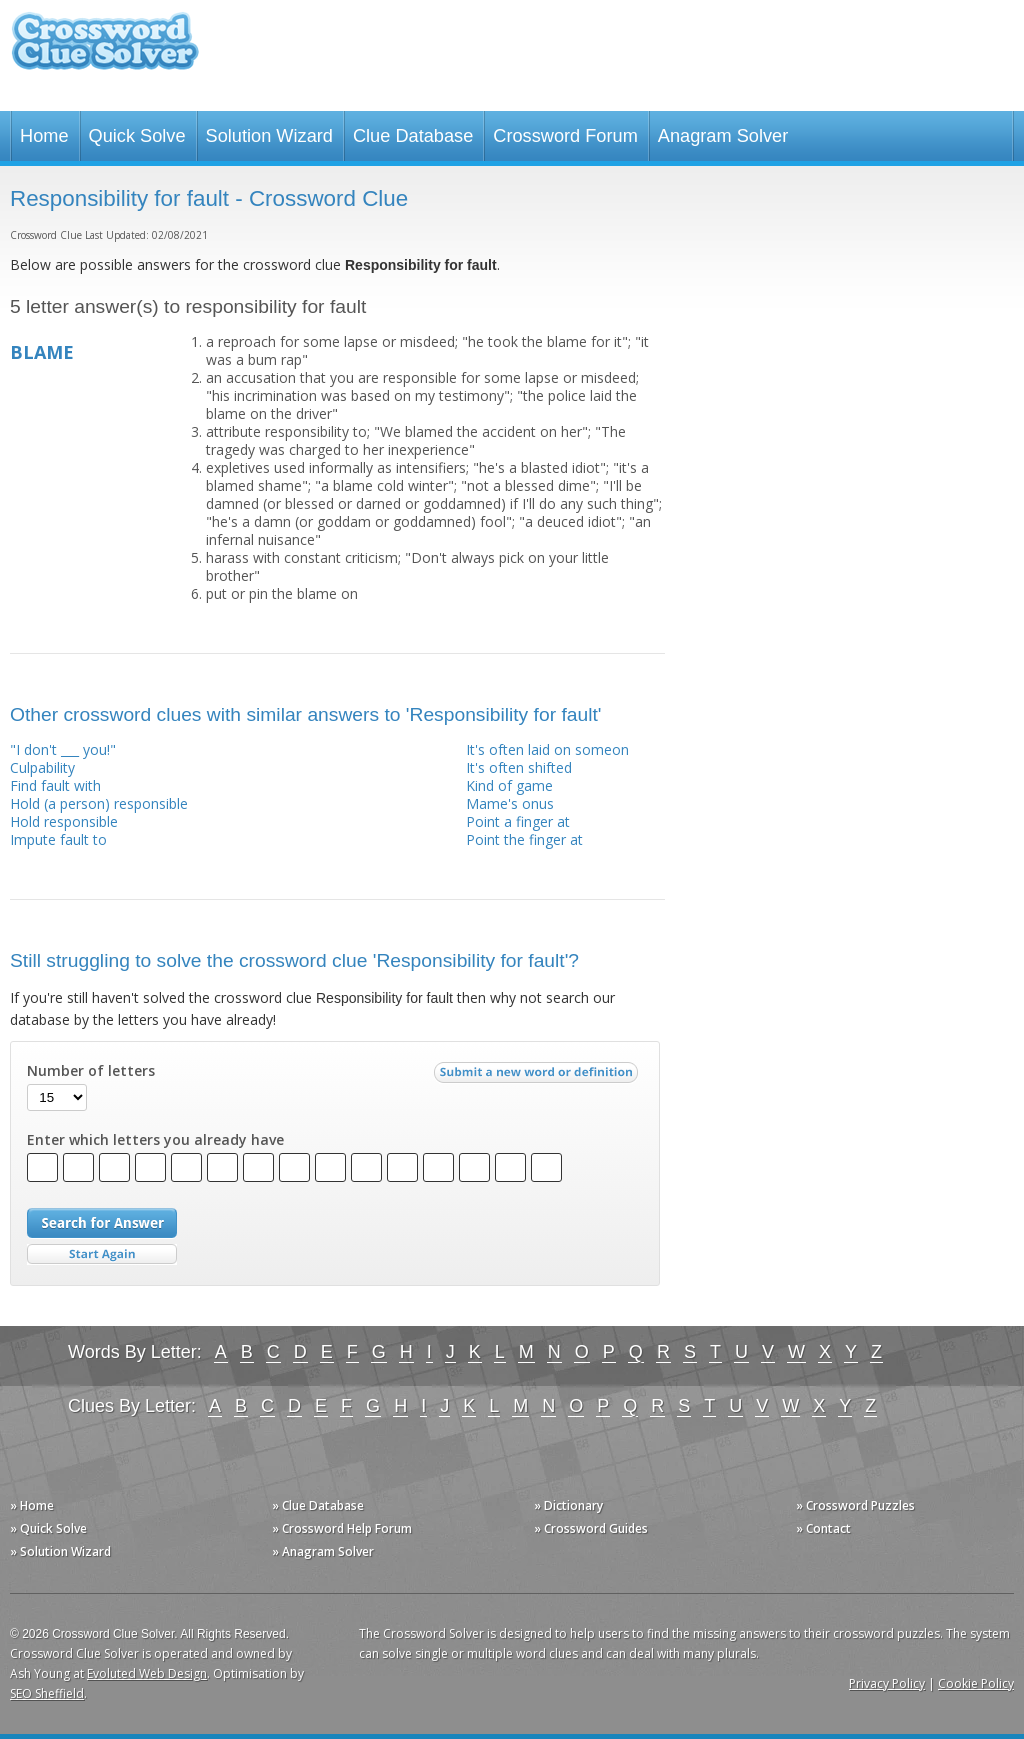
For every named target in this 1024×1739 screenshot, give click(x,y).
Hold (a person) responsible (99, 803)
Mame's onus (510, 803)
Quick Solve (137, 136)
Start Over (102, 1254)
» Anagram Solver (323, 1551)
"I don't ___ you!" (63, 749)
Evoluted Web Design (147, 1673)
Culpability (42, 767)
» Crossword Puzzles (855, 1505)
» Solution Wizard (60, 1551)
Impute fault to (58, 839)
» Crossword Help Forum (342, 1528)
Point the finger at (524, 839)
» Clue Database (318, 1505)
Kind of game (509, 785)
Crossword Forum (565, 136)
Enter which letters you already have (155, 1140)
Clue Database (413, 136)
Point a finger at (518, 821)
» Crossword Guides (591, 1528)
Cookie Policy (976, 1683)
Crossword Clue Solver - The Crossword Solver (105, 50)
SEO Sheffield (47, 1693)
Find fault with (55, 785)
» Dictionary (568, 1505)
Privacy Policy (887, 1683)
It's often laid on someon (547, 749)
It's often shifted (519, 767)
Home (44, 136)
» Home (32, 1505)
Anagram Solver (723, 136)
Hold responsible (64, 821)
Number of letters (91, 1071)
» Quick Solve (48, 1528)
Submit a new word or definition (538, 1077)
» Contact (823, 1528)
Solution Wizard (269, 136)
